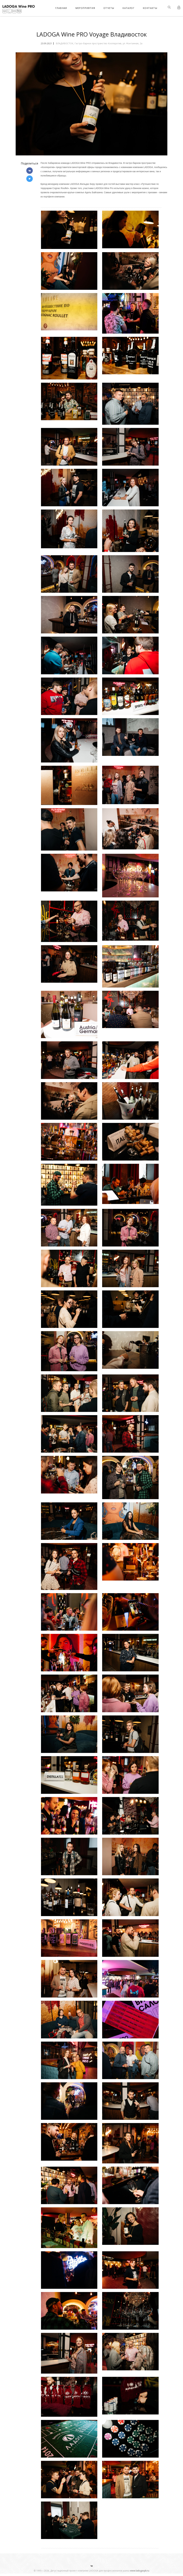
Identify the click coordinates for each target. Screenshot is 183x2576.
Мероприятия (85, 8)
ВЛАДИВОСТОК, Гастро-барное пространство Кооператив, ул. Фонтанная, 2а (99, 43)
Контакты (150, 8)
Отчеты (108, 8)
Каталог (128, 8)
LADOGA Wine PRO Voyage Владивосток (91, 34)
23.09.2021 (46, 43)
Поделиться (29, 163)
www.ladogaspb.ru (139, 2570)
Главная (61, 8)
